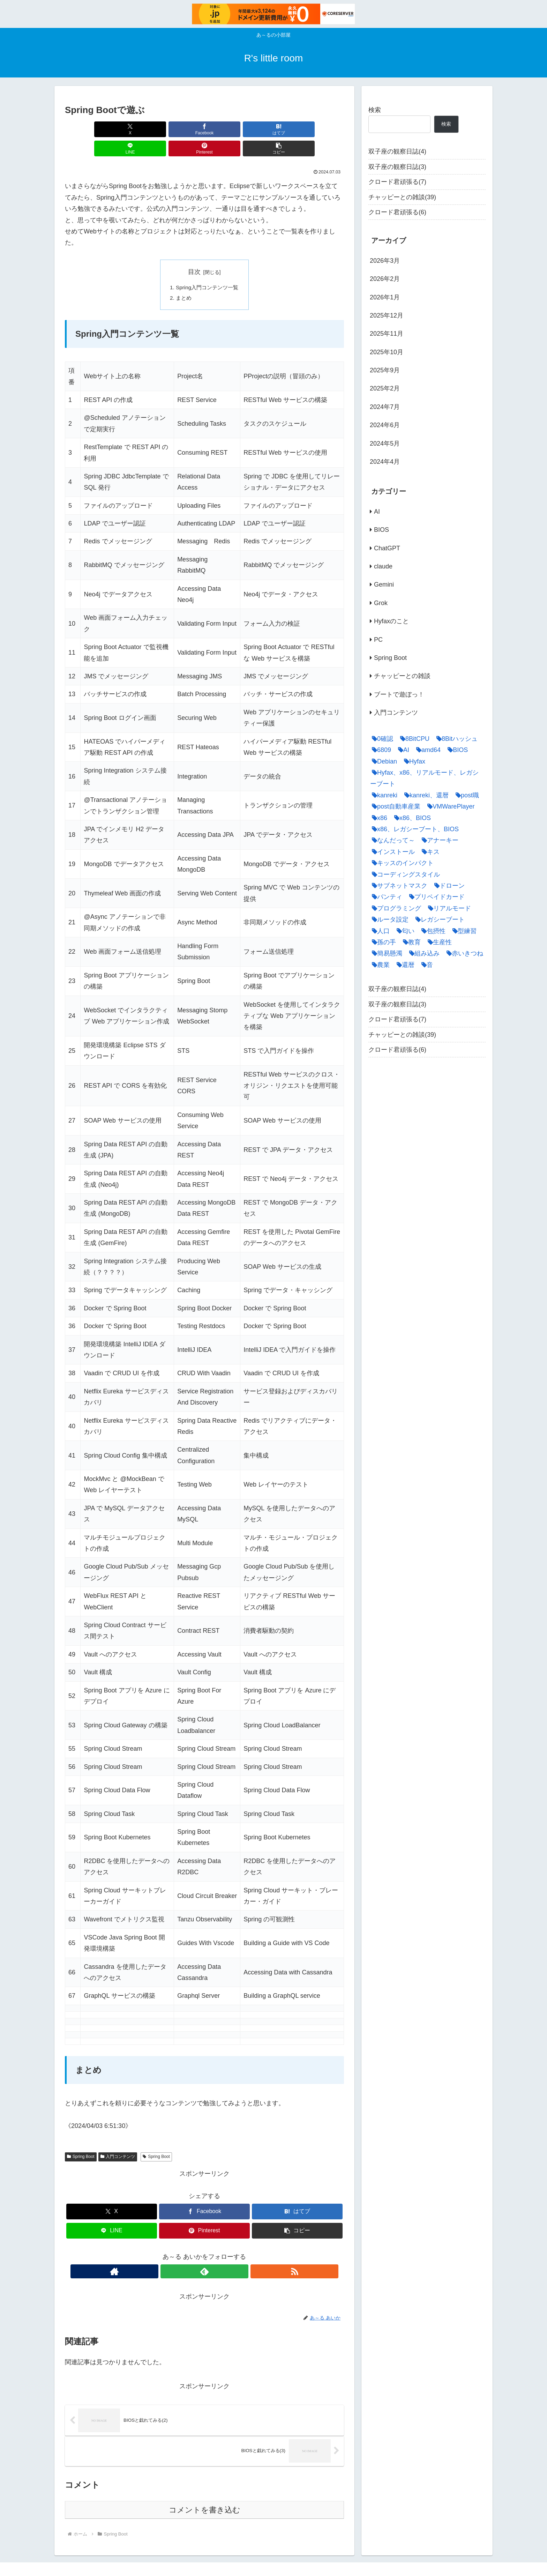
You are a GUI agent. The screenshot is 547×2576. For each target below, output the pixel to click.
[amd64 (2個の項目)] (427, 749)
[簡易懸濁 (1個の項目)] (385, 953)
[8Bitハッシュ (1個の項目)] (455, 738)
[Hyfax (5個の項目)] (412, 761)
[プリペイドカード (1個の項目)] (435, 896)
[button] (321, 129)
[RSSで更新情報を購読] (220, 2254)
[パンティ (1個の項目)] (385, 896)
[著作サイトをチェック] (188, 2254)
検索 (374, 109)
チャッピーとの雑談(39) (402, 197)
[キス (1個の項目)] (429, 851)
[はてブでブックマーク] (181, 129)
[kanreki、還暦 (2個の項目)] (425, 795)
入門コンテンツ (117, 2138)
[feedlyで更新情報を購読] (204, 2254)
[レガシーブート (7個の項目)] (438, 919)
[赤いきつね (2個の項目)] (463, 953)
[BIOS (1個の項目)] (456, 749)
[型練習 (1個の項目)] (463, 931)
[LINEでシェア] (227, 129)
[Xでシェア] (87, 129)
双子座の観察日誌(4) (397, 151)
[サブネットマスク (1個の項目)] (397, 885)
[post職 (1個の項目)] (465, 795)
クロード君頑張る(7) (397, 181)
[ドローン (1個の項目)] (448, 885)
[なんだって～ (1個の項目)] (391, 840)
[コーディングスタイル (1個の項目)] (404, 874)
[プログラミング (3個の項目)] (394, 908)
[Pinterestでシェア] (275, 129)
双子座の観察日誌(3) (397, 166)
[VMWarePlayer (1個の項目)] (449, 806)
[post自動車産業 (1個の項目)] (394, 806)
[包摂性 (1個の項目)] (431, 931)
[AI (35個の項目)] (402, 749)
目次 (194, 252)
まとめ (182, 280)
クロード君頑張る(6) (397, 212)
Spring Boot (81, 2138)
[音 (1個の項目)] (425, 964)
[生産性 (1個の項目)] (438, 942)
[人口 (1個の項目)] (379, 931)
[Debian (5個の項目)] (382, 761)
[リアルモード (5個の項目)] (448, 908)
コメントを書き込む (204, 2492)
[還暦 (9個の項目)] (403, 964)
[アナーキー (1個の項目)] (438, 840)
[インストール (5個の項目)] (391, 851)
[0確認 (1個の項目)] (380, 738)
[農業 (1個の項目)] (379, 964)
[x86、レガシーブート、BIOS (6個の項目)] (413, 829)
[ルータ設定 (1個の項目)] (388, 919)
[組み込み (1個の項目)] (423, 953)
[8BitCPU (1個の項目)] (413, 738)
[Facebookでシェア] (134, 129)
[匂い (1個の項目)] (403, 931)
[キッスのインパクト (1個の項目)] (401, 863)
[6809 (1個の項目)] (379, 749)
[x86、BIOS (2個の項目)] (411, 818)
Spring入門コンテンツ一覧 (207, 268)
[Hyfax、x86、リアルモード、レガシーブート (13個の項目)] (426, 778)
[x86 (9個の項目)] (377, 818)
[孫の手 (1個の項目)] (382, 942)
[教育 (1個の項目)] (410, 942)
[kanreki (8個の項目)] (382, 795)
